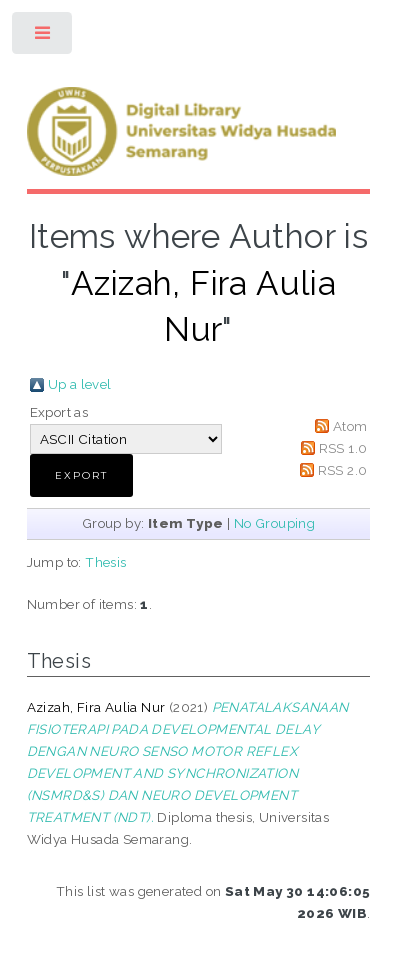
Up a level (80, 384)
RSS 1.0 (343, 448)
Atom (350, 426)
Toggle (43, 37)
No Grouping (274, 523)
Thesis (105, 562)
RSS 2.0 (343, 470)
